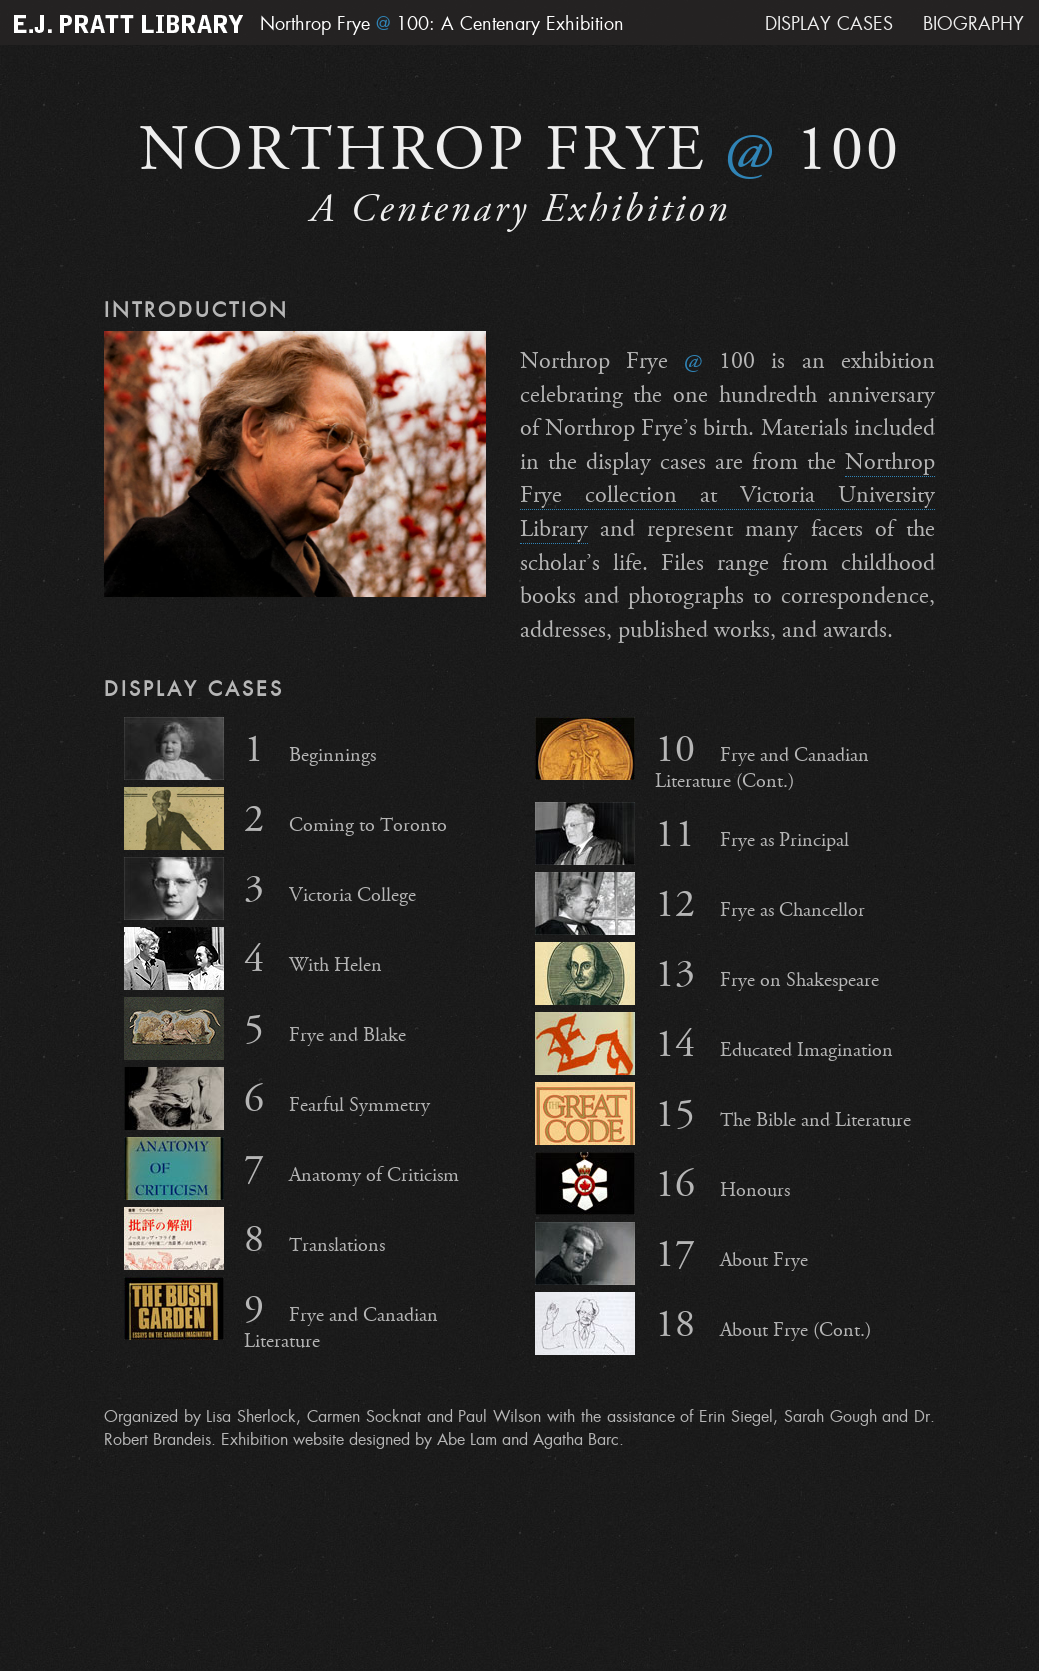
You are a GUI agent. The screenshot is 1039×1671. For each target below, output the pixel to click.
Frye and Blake (265, 1028)
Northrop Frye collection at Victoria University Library (728, 495)
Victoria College (270, 888)
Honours (662, 1183)
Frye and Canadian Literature (281, 1315)
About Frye (671, 1253)
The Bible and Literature (723, 1113)
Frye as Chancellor (700, 903)
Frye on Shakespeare (707, 973)
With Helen (253, 958)
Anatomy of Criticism (291, 1168)
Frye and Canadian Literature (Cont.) (702, 755)
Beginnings (250, 748)
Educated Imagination (714, 1043)
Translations (254, 1238)
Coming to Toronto (285, 818)
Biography (973, 24)
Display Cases (829, 24)
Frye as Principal (692, 833)
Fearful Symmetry (277, 1098)
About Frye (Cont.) (703, 1323)
